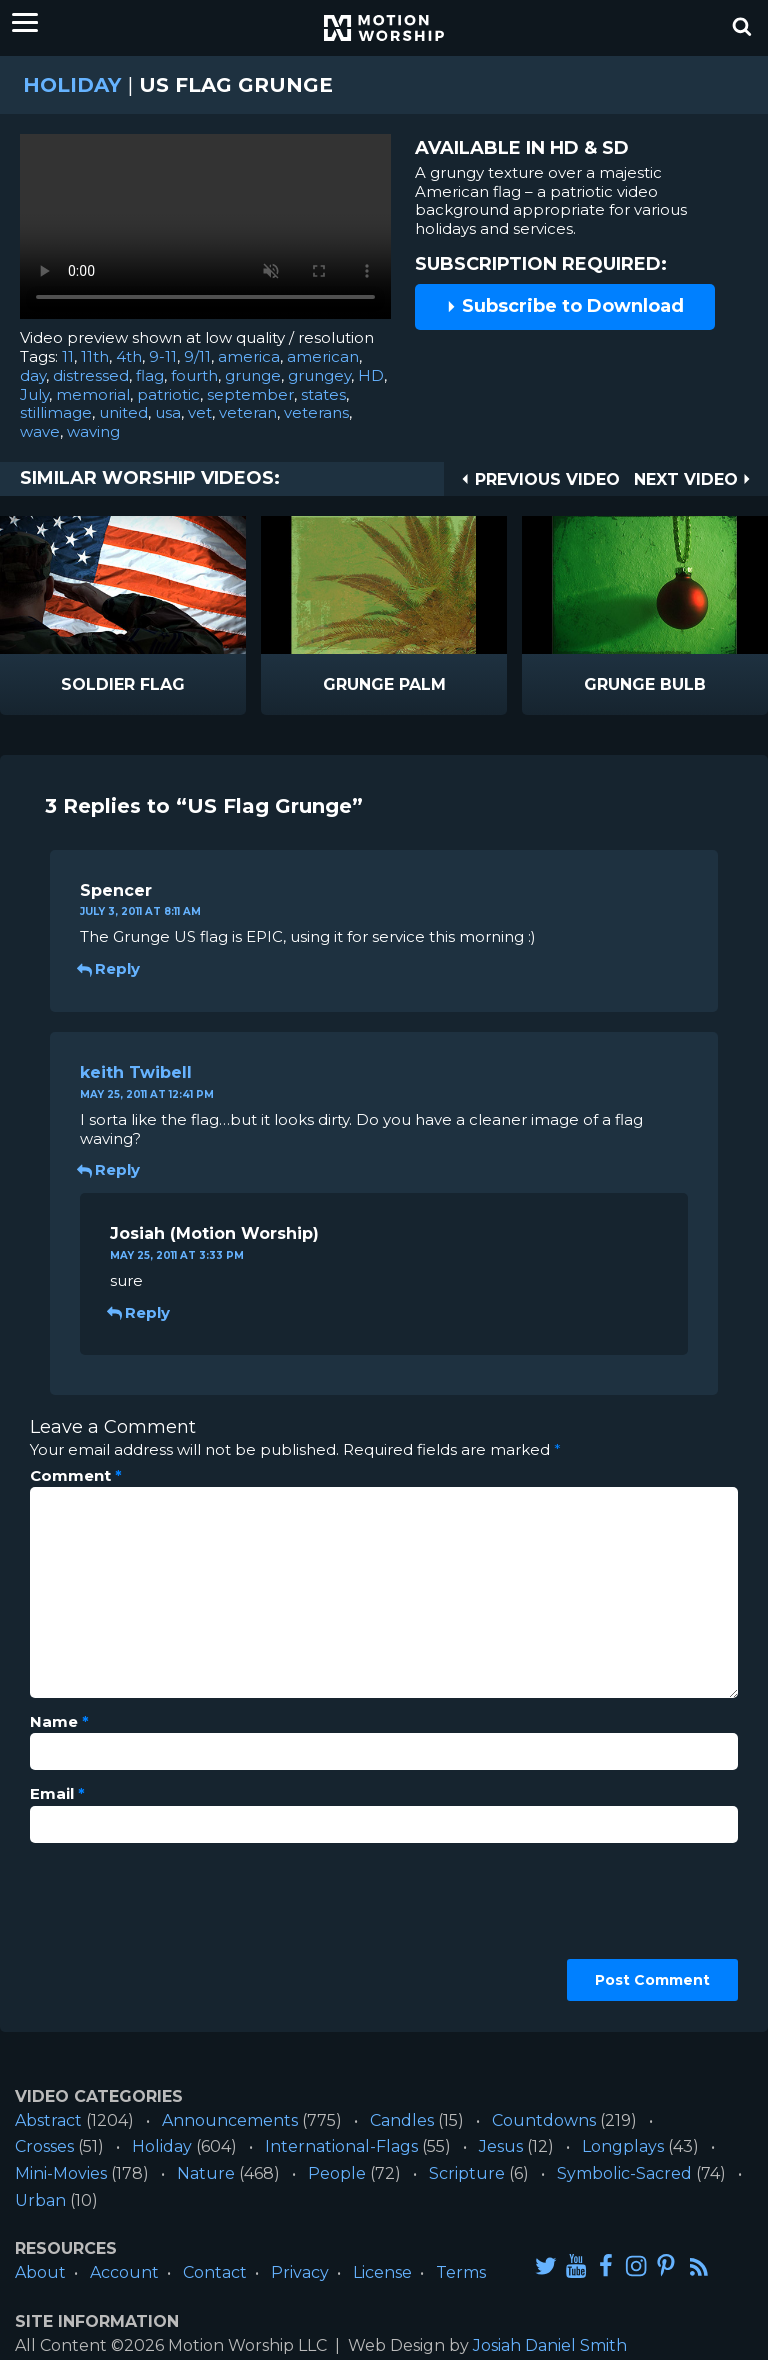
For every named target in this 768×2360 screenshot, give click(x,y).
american (323, 356)
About (40, 2272)
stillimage (56, 412)
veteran (248, 412)
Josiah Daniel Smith (550, 2345)
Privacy (300, 2272)
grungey (319, 375)
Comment (76, 1476)
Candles (402, 2120)
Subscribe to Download (565, 306)
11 (68, 356)
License (382, 2272)
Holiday (72, 85)
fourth (194, 375)
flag (150, 375)
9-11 (163, 356)
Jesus (501, 2146)
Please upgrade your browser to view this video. (205, 231)
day (33, 375)
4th (129, 356)
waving (93, 431)
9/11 (197, 356)
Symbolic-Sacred (624, 2173)
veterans (316, 412)
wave (40, 431)
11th (95, 356)
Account (124, 2272)
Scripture (467, 2173)
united (123, 412)
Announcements (230, 2120)
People (337, 2173)
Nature (206, 2173)
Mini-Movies (61, 2173)
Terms (461, 2272)
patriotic (168, 394)
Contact (215, 2272)
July (34, 394)
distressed (91, 375)
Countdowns (544, 2120)
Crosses (44, 2146)
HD (371, 375)
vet (200, 412)
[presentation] (112, 1930)
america (249, 356)
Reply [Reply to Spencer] (110, 968)
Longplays (623, 2146)
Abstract (48, 2120)
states (323, 394)
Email (57, 1794)
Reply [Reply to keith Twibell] (110, 1169)
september (250, 394)
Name (59, 1722)
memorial (93, 394)
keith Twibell (136, 1072)
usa (168, 412)
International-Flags (341, 2146)
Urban (40, 2200)
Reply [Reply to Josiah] (140, 1312)
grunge (253, 375)
